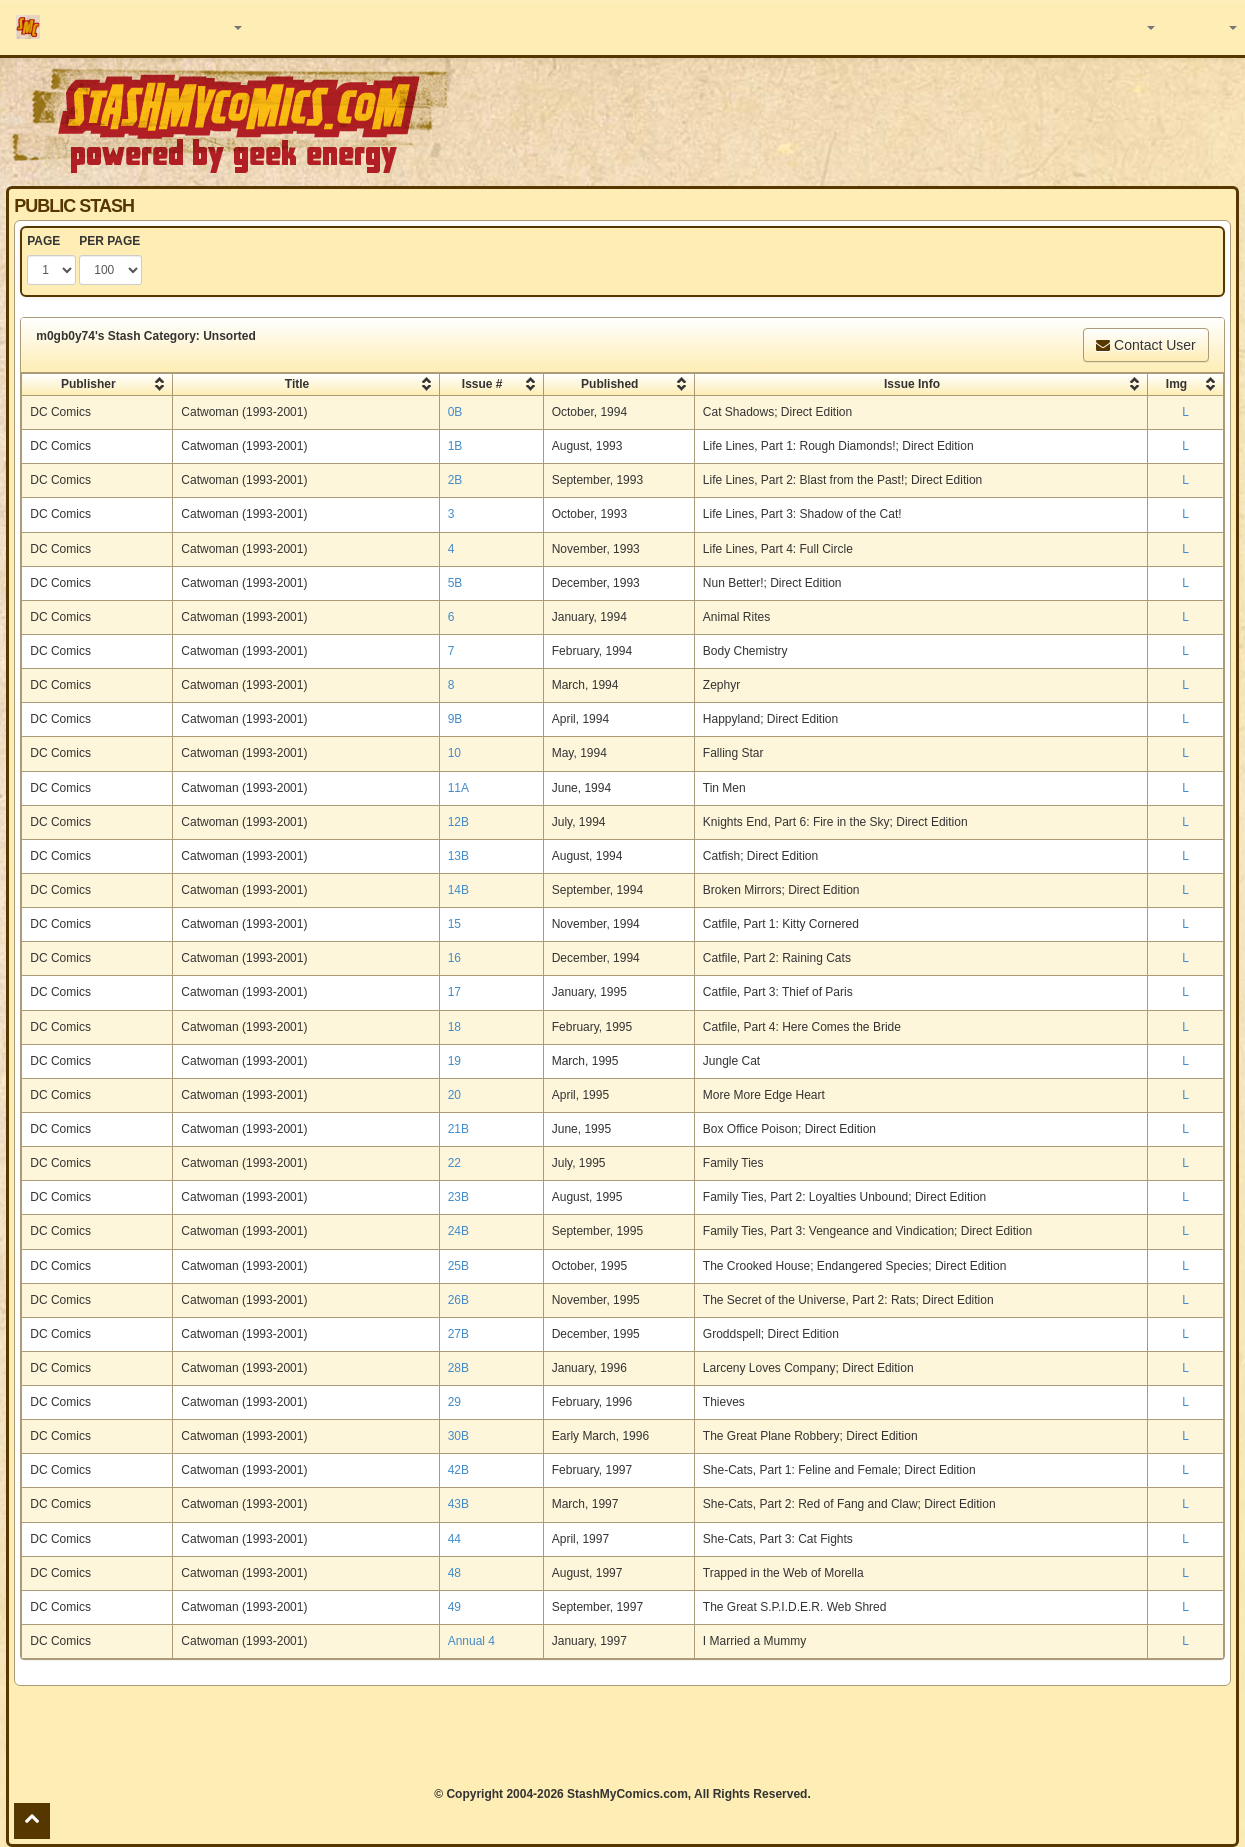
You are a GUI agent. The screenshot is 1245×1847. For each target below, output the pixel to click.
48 (454, 1573)
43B (458, 1504)
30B (458, 1436)
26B (458, 1300)
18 (454, 1027)
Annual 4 (471, 1641)
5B (455, 583)
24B (458, 1231)
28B (458, 1368)
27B (458, 1334)
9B (455, 719)
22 (454, 1163)
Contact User (1146, 345)
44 (454, 1539)
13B (458, 856)
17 (454, 992)
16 (454, 958)
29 (454, 1402)
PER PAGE (109, 241)
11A (458, 788)
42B (458, 1470)
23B (458, 1197)
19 (454, 1061)
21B (458, 1129)
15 (454, 924)
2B (455, 480)
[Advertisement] (622, 1736)
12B (458, 822)
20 (454, 1095)
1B (455, 446)
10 (454, 753)
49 (454, 1607)
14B (458, 890)
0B (455, 412)
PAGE (43, 241)
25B (458, 1266)
